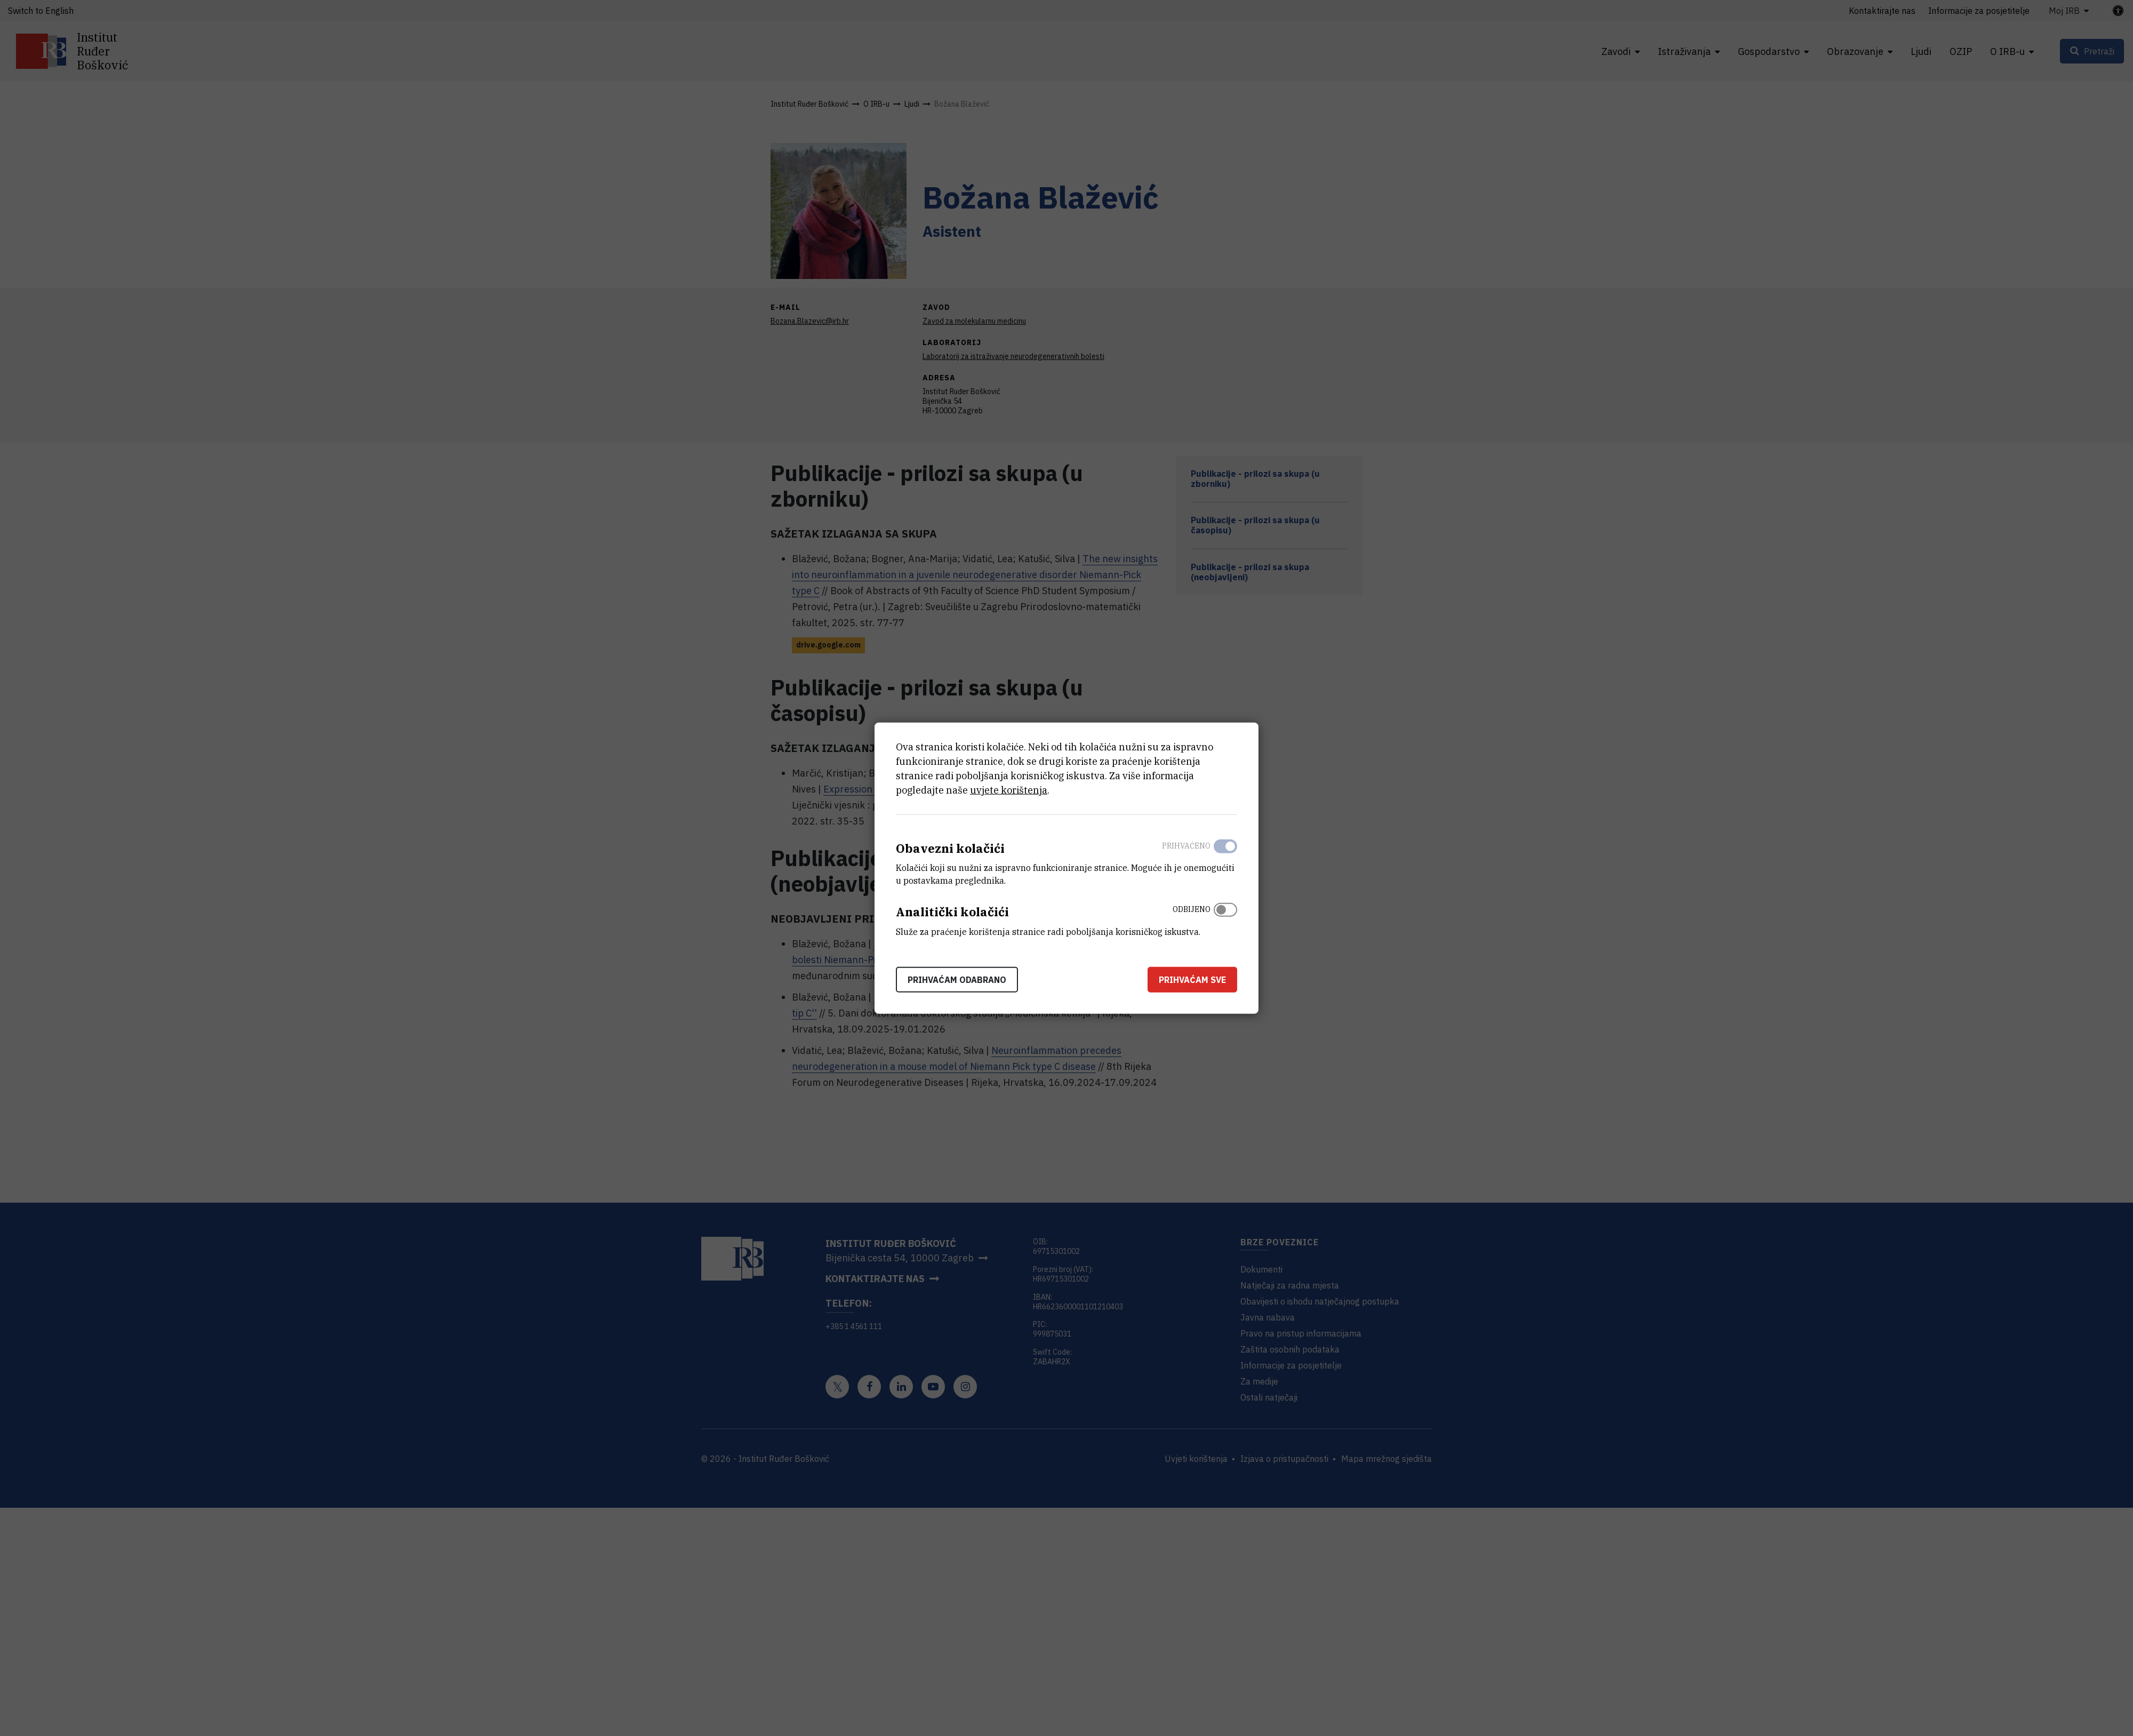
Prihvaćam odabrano (957, 979)
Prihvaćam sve (1192, 979)
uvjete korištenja (1008, 789)
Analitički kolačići (952, 911)
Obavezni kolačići (950, 847)
